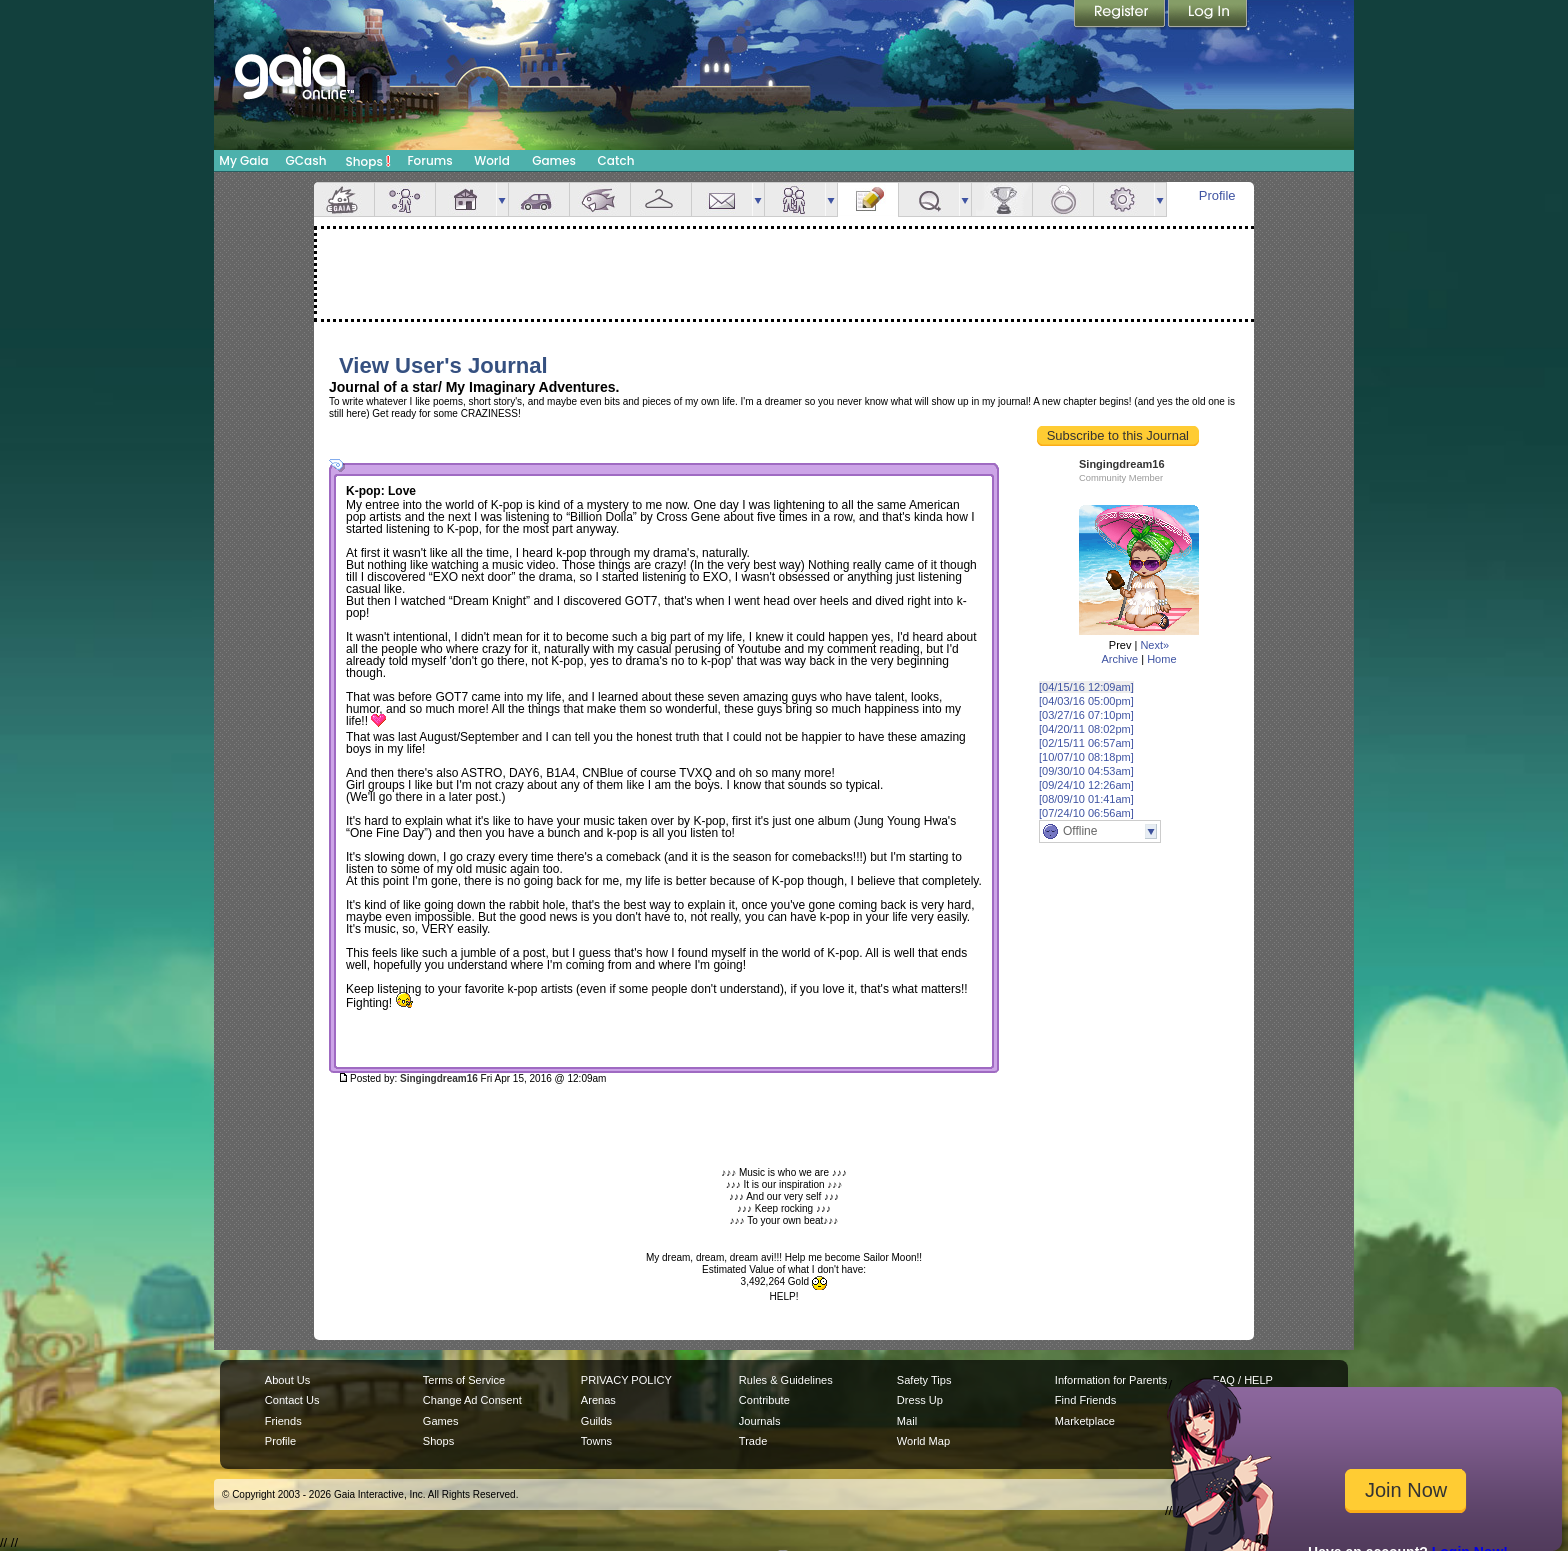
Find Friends (1085, 1400)
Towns (596, 1441)
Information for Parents (1111, 1380)
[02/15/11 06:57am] (1086, 743)
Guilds (596, 1421)
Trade (753, 1441)
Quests (929, 199)
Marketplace (1085, 1421)
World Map (923, 1441)
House (466, 199)
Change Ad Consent (472, 1400)
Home (1161, 659)
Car (539, 199)
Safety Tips (924, 1380)
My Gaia (243, 160)
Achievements (1002, 199)
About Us (287, 1380)
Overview (344, 199)
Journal (868, 199)
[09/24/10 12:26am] (1086, 785)
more (502, 199)
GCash (306, 160)
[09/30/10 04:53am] (1086, 771)
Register (1121, 15)
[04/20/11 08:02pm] (1086, 729)
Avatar (405, 199)
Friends (795, 199)
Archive (1119, 659)
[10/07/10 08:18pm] (1086, 757)
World (492, 160)
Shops (368, 161)
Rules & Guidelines (786, 1380)
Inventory (661, 199)
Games (554, 160)
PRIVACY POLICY (626, 1380)
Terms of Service (464, 1380)
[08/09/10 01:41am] (1086, 799)
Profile (1217, 195)
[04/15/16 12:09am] (1086, 687)
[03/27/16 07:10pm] (1086, 715)
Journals (760, 1421)
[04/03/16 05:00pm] (1086, 701)
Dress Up (920, 1400)
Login (1208, 15)
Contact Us (292, 1400)
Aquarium (600, 199)
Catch (616, 160)
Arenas (598, 1400)
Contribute (764, 1400)
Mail (722, 199)
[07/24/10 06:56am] (1086, 813)
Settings (1124, 199)
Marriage (1063, 199)
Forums (429, 160)
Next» (1154, 645)
